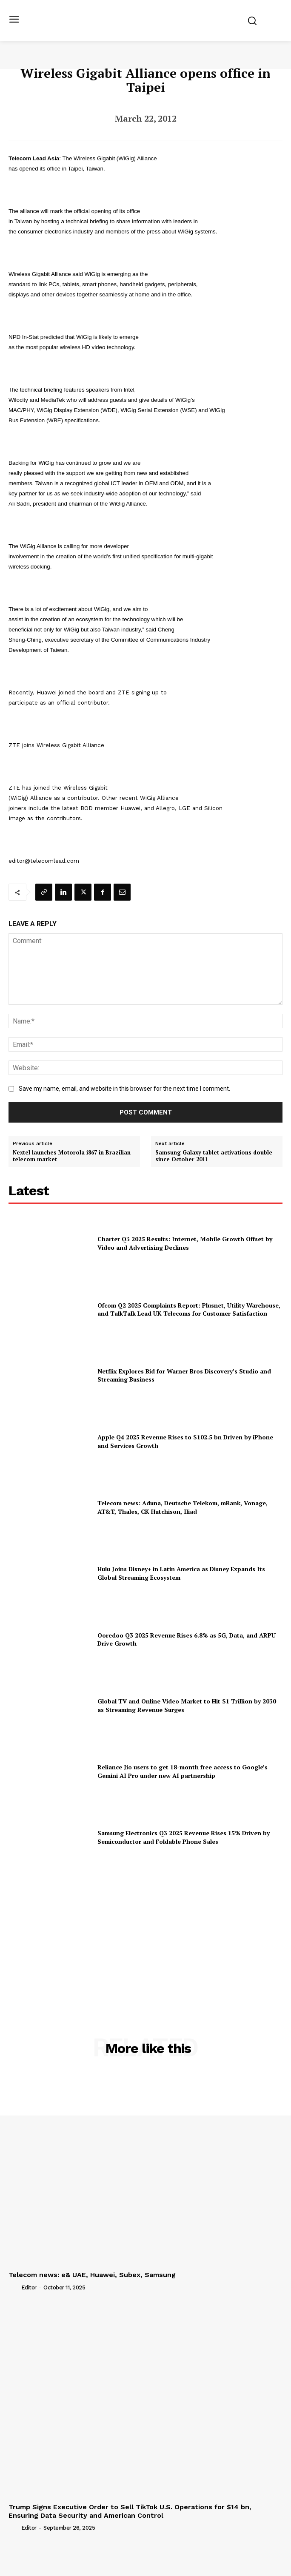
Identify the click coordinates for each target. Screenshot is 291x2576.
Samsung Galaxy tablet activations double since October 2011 (213, 1156)
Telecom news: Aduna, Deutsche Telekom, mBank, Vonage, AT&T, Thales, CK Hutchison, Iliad (182, 1507)
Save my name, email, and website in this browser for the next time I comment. (124, 1088)
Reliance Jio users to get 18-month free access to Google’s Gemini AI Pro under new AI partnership (182, 1771)
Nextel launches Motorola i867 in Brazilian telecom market (72, 1156)
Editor (29, 2287)
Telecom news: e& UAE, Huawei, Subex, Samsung (92, 2275)
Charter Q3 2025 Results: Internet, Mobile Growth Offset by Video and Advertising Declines (184, 1243)
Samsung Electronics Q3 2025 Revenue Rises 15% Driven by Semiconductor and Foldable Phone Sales (183, 1837)
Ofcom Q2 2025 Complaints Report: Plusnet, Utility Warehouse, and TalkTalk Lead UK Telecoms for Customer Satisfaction (188, 1309)
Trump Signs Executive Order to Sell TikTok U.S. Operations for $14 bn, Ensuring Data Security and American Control (130, 2511)
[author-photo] (14, 2287)
